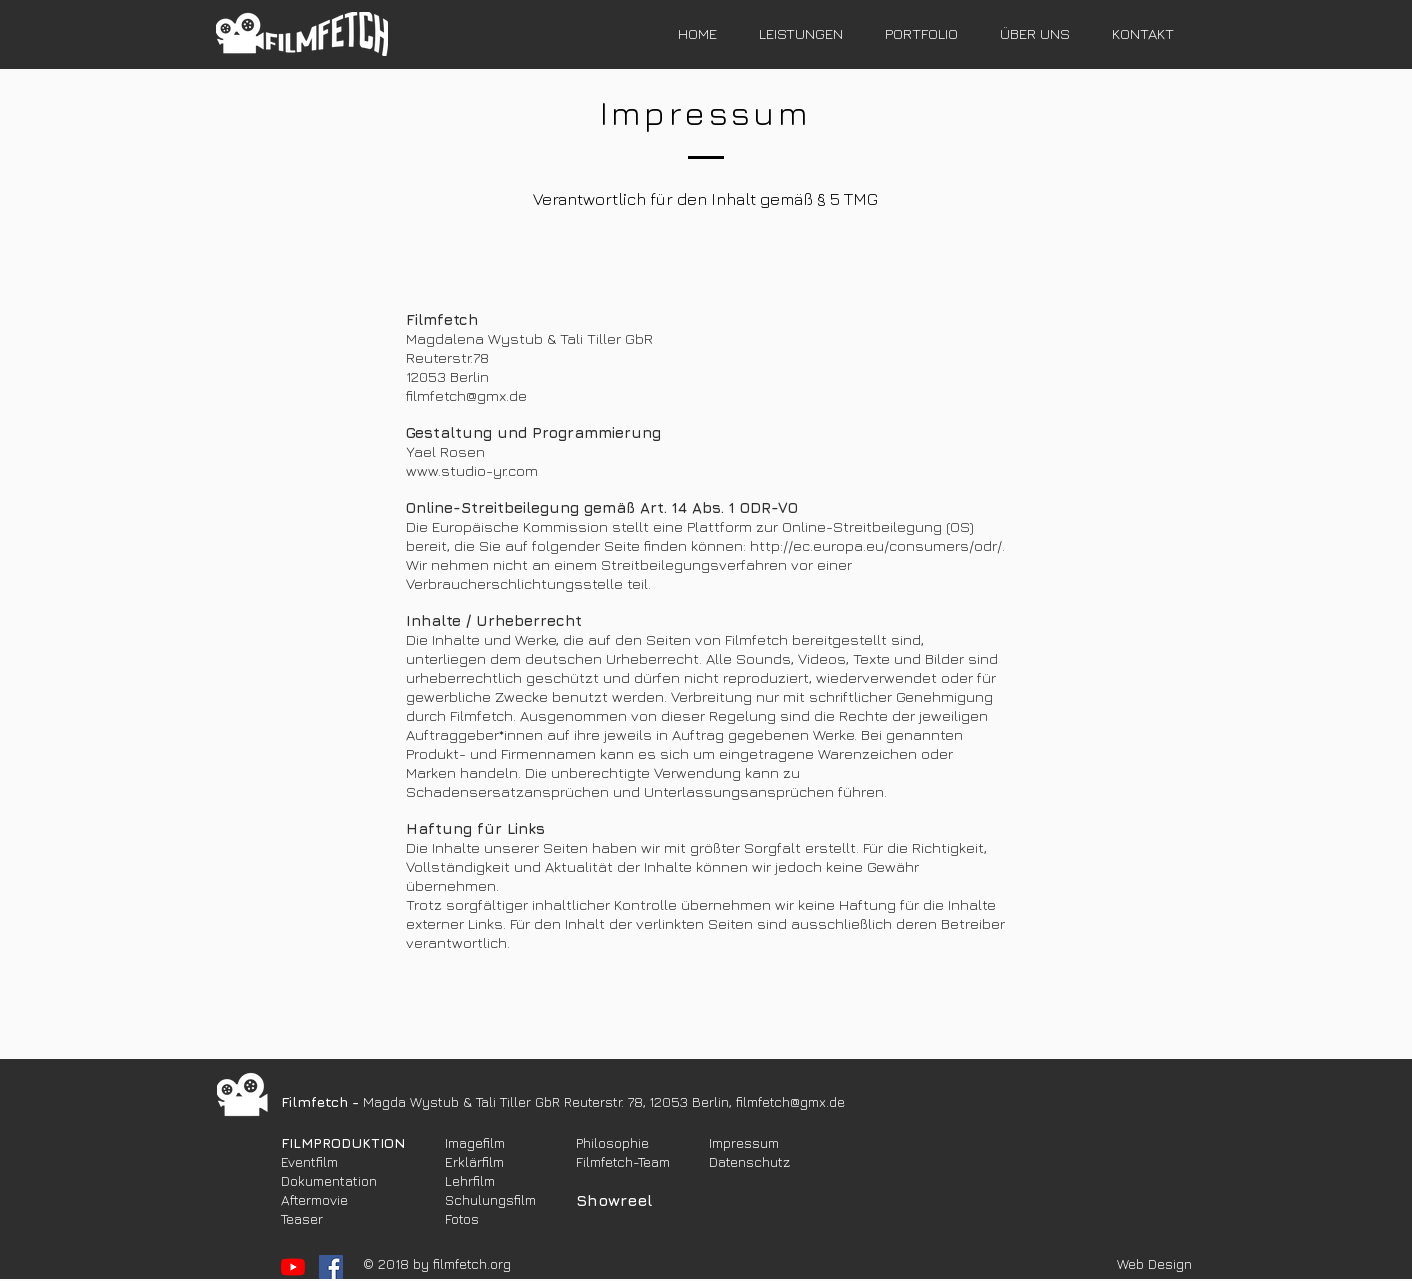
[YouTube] (293, 1267)
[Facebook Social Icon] (331, 1267)
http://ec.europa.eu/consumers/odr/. (877, 545)
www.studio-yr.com (472, 470)
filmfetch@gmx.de (466, 395)
